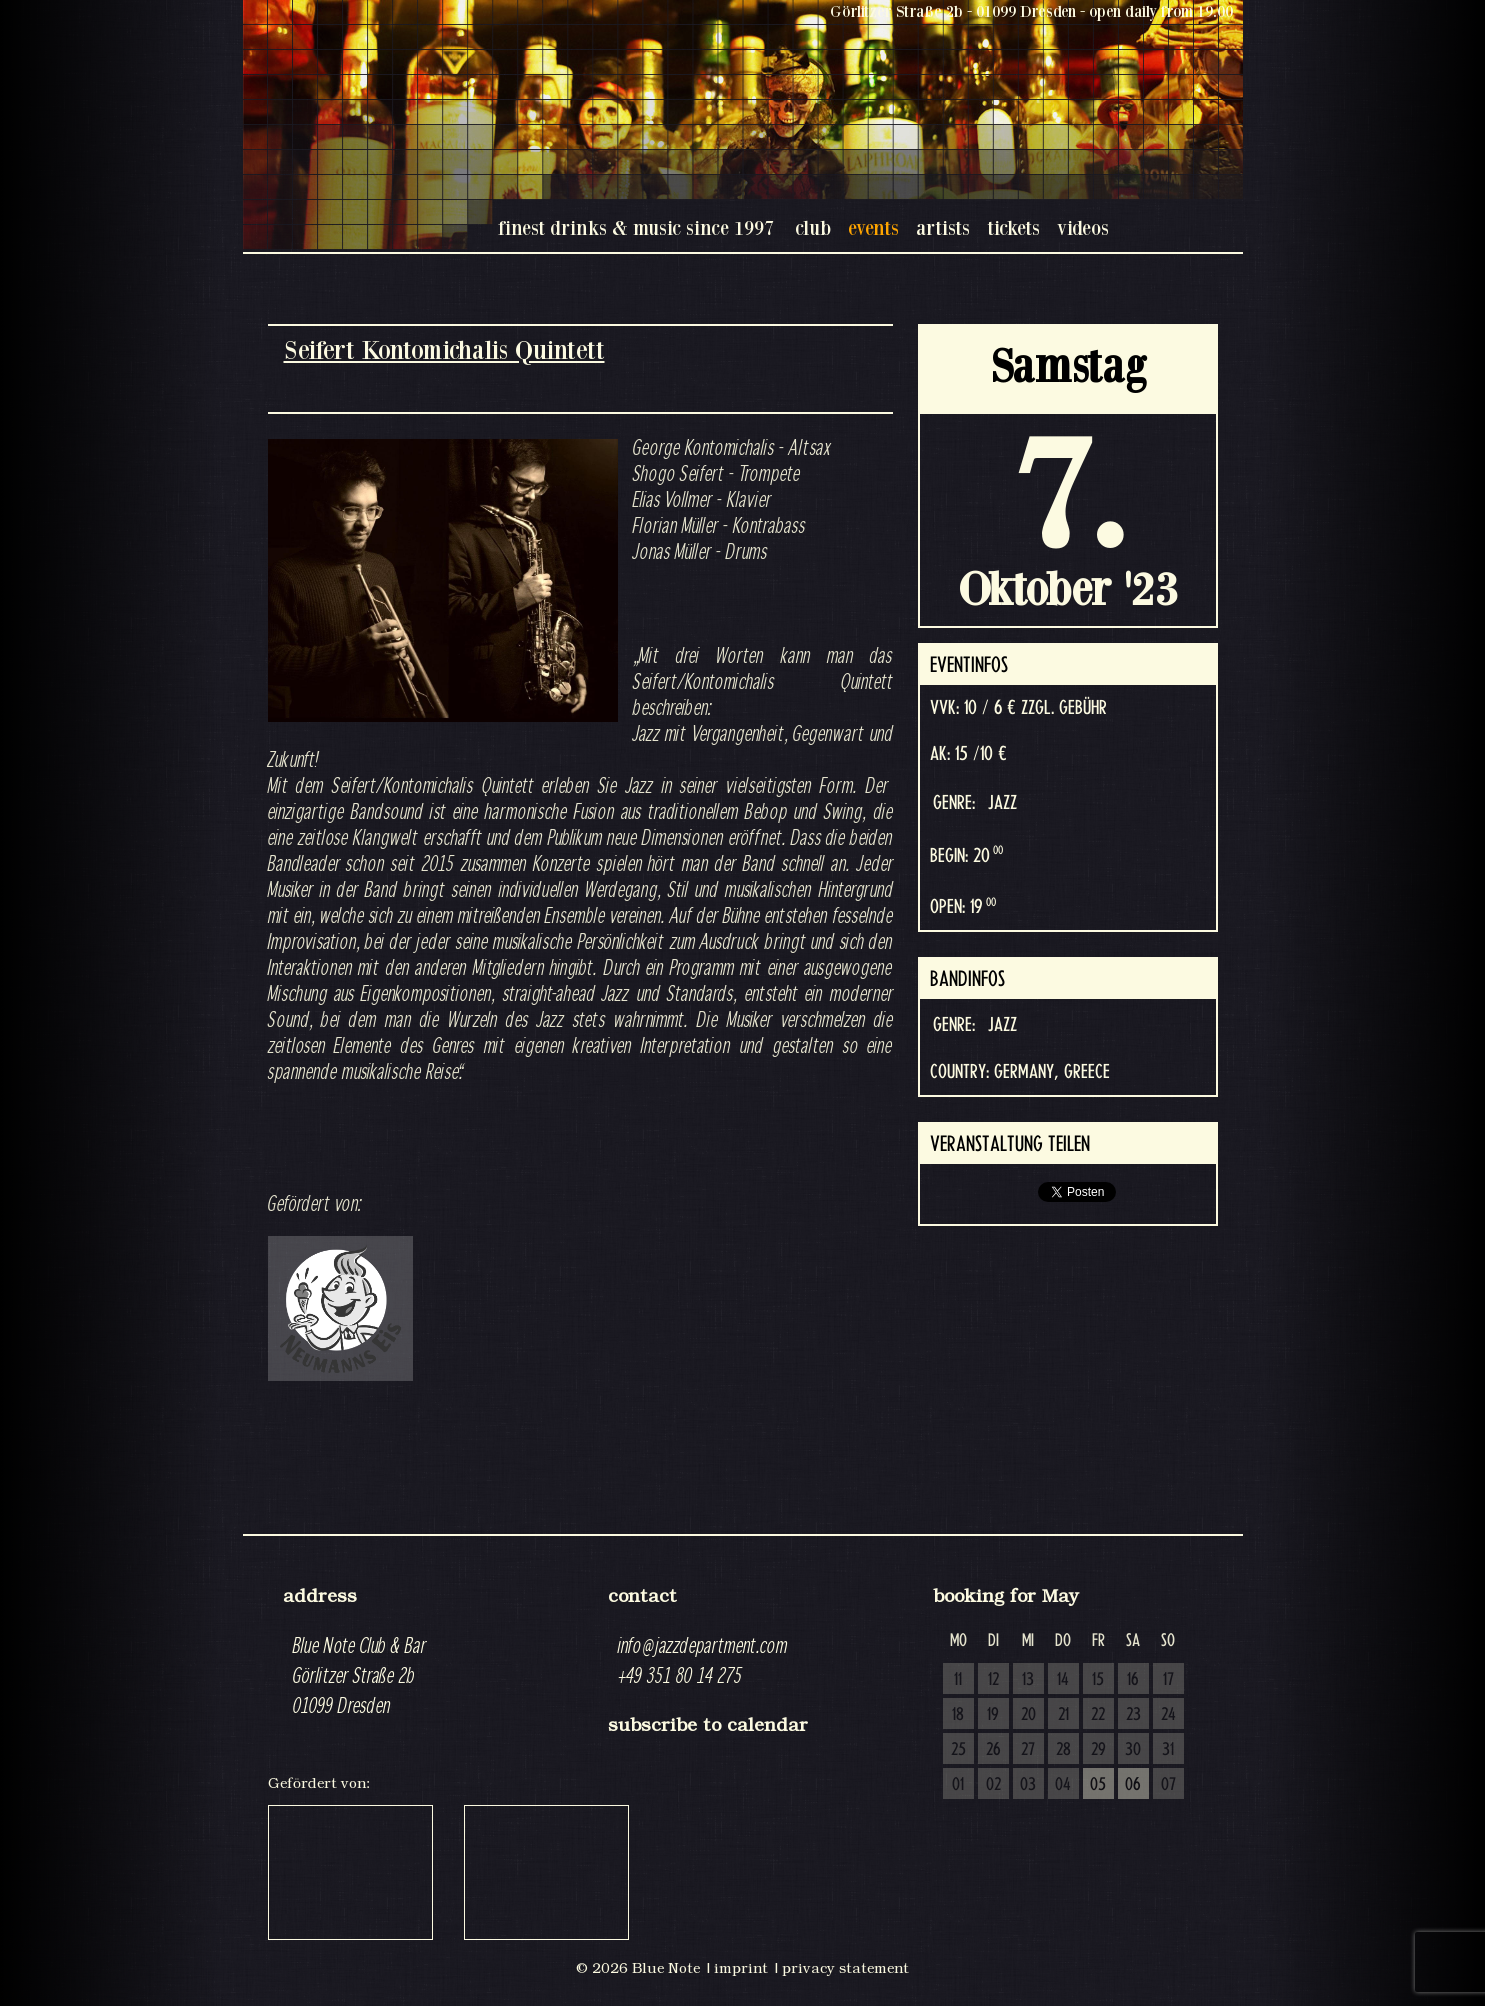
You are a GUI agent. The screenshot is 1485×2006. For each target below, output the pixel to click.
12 (993, 1680)
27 (1028, 1750)
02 (993, 1785)
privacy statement (845, 1968)
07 (1168, 1785)
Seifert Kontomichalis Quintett (444, 349)
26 (993, 1750)
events (873, 227)
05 (1098, 1785)
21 (1063, 1715)
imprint (741, 1968)
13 (1028, 1680)
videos (1083, 227)
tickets (1013, 227)
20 (1028, 1715)
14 (1063, 1680)
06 (1133, 1785)
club (813, 227)
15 (1098, 1680)
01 (958, 1785)
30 (1133, 1750)
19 (993, 1715)
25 (958, 1750)
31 (1168, 1750)
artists (943, 227)
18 (958, 1715)
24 (1168, 1715)
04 (1063, 1785)
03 (1028, 1785)
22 (1098, 1715)
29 (1098, 1750)
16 (1133, 1680)
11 (958, 1680)
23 (1133, 1715)
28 (1063, 1750)
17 (1168, 1680)
